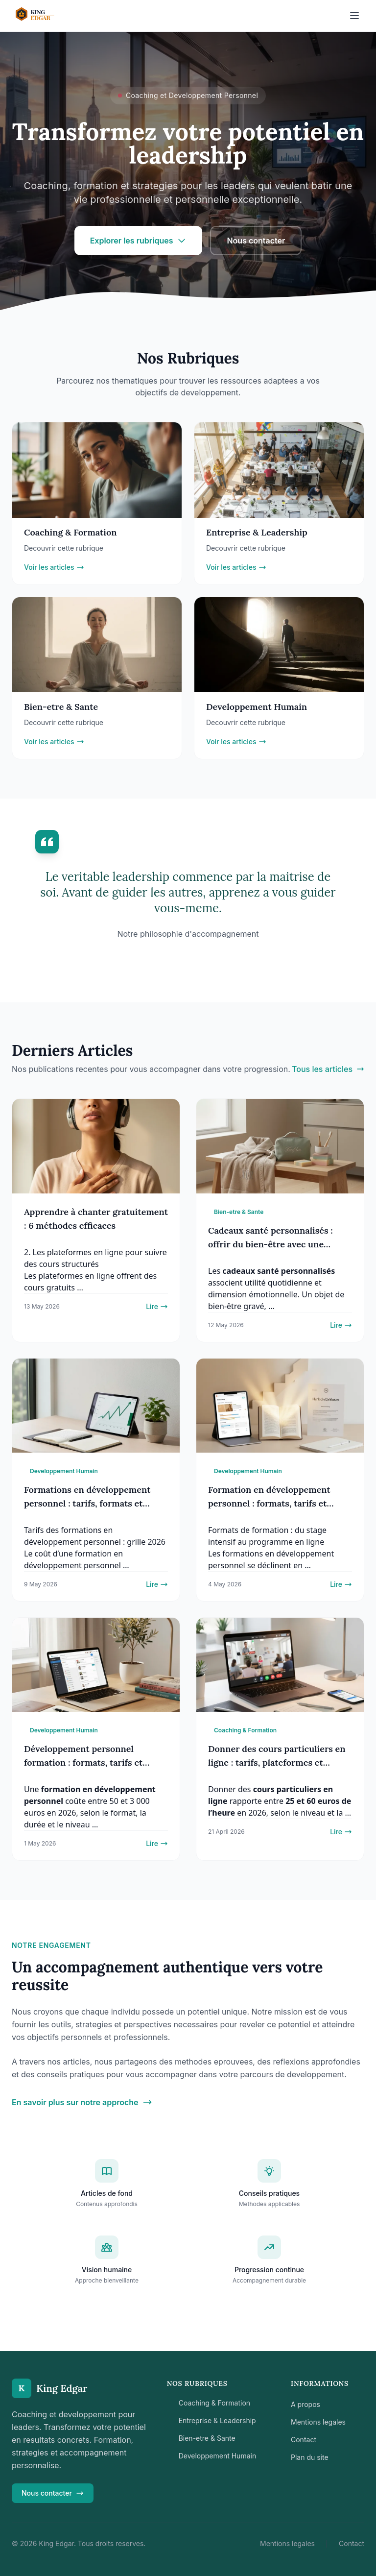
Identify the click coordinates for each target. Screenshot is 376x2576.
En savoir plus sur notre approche (82, 2102)
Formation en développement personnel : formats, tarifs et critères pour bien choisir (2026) (275, 1503)
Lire (157, 1306)
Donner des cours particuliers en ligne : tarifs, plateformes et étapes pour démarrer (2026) (277, 1762)
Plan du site (310, 2457)
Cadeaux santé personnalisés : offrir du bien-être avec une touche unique (270, 1244)
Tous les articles (328, 1069)
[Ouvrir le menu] (354, 15)
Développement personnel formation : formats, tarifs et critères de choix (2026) (83, 1762)
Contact (303, 2439)
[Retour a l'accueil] (44, 15)
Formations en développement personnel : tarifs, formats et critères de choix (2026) (87, 1503)
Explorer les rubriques (138, 240)
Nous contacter (256, 240)
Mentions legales (318, 2422)
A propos (305, 2404)
